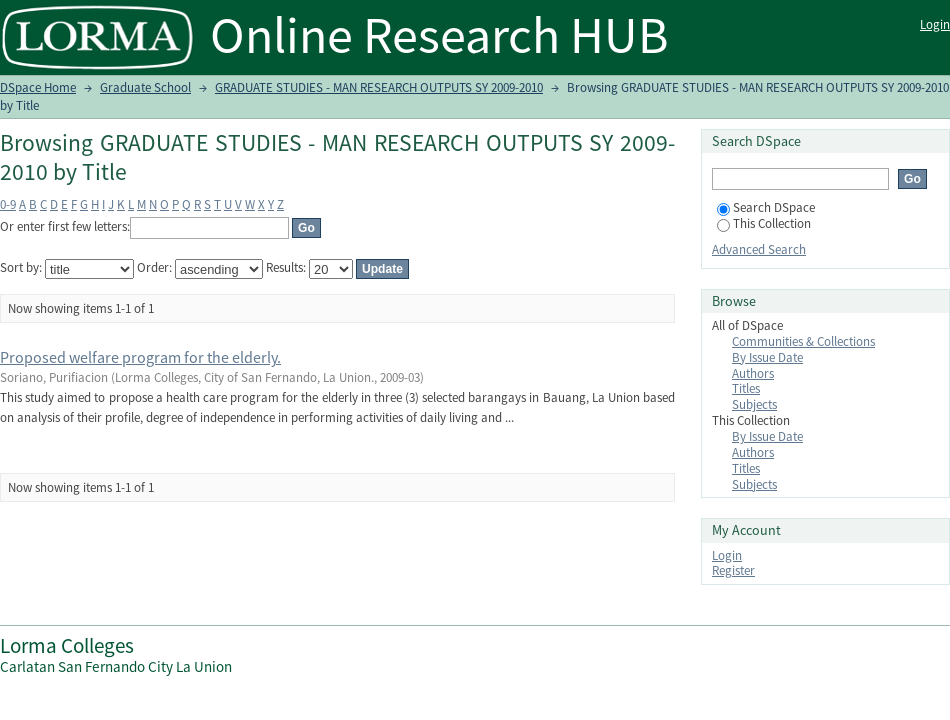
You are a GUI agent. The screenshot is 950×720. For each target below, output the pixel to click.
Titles (746, 388)
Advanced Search (759, 249)
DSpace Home (38, 87)
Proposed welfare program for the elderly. (140, 357)
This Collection (764, 223)
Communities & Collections (803, 341)
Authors (753, 373)
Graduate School (145, 87)
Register (733, 570)
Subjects (754, 404)
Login (935, 24)
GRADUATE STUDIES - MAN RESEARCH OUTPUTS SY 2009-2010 (379, 87)
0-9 (8, 204)
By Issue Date (767, 357)
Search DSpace (766, 207)
